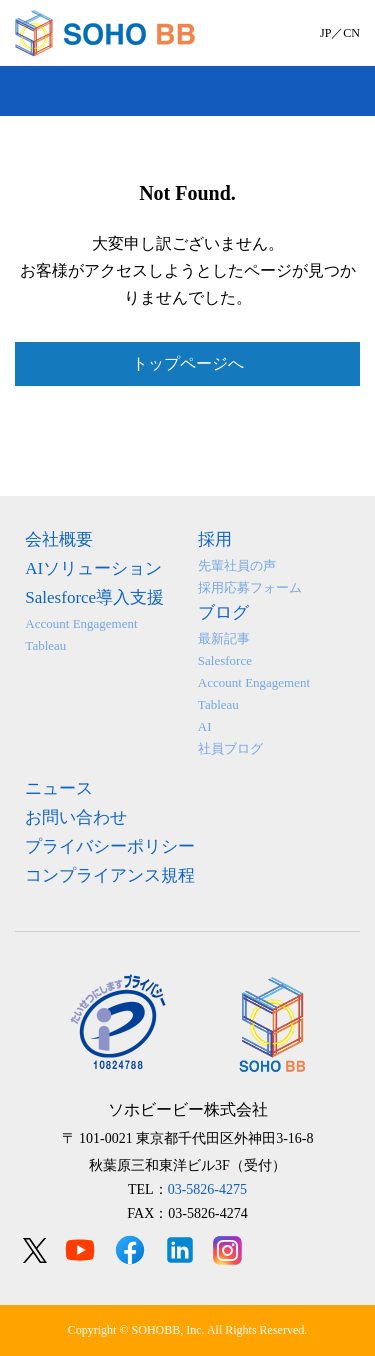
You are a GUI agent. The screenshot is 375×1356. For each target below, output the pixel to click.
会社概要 (59, 539)
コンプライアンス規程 (110, 875)
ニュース (59, 788)
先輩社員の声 (237, 565)
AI (205, 726)
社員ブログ (230, 748)
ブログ (223, 612)
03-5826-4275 (207, 1189)
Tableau (45, 645)
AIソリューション (93, 568)
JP (325, 33)
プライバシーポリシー (110, 846)
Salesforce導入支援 (94, 597)
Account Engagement (81, 623)
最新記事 (224, 638)
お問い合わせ (76, 817)
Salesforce (225, 660)
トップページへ (188, 363)
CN (351, 33)
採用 (215, 539)
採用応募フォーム (250, 587)
